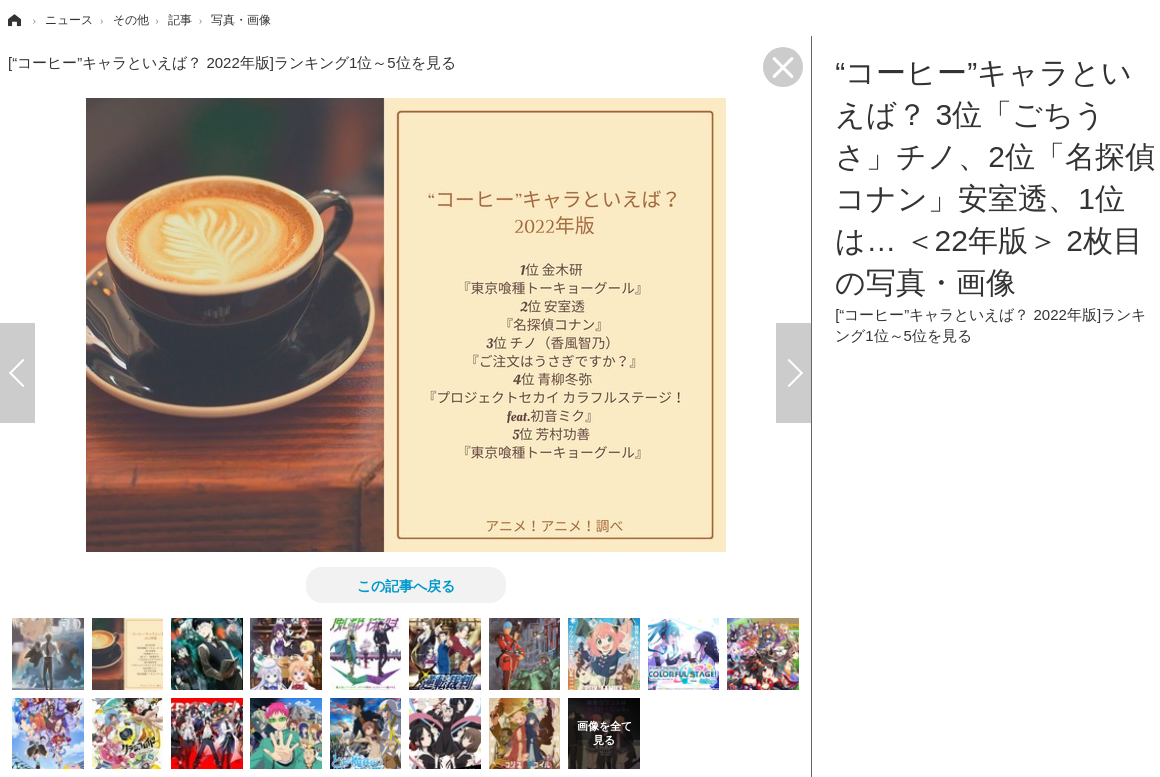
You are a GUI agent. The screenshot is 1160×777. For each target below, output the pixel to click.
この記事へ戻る (406, 585)
